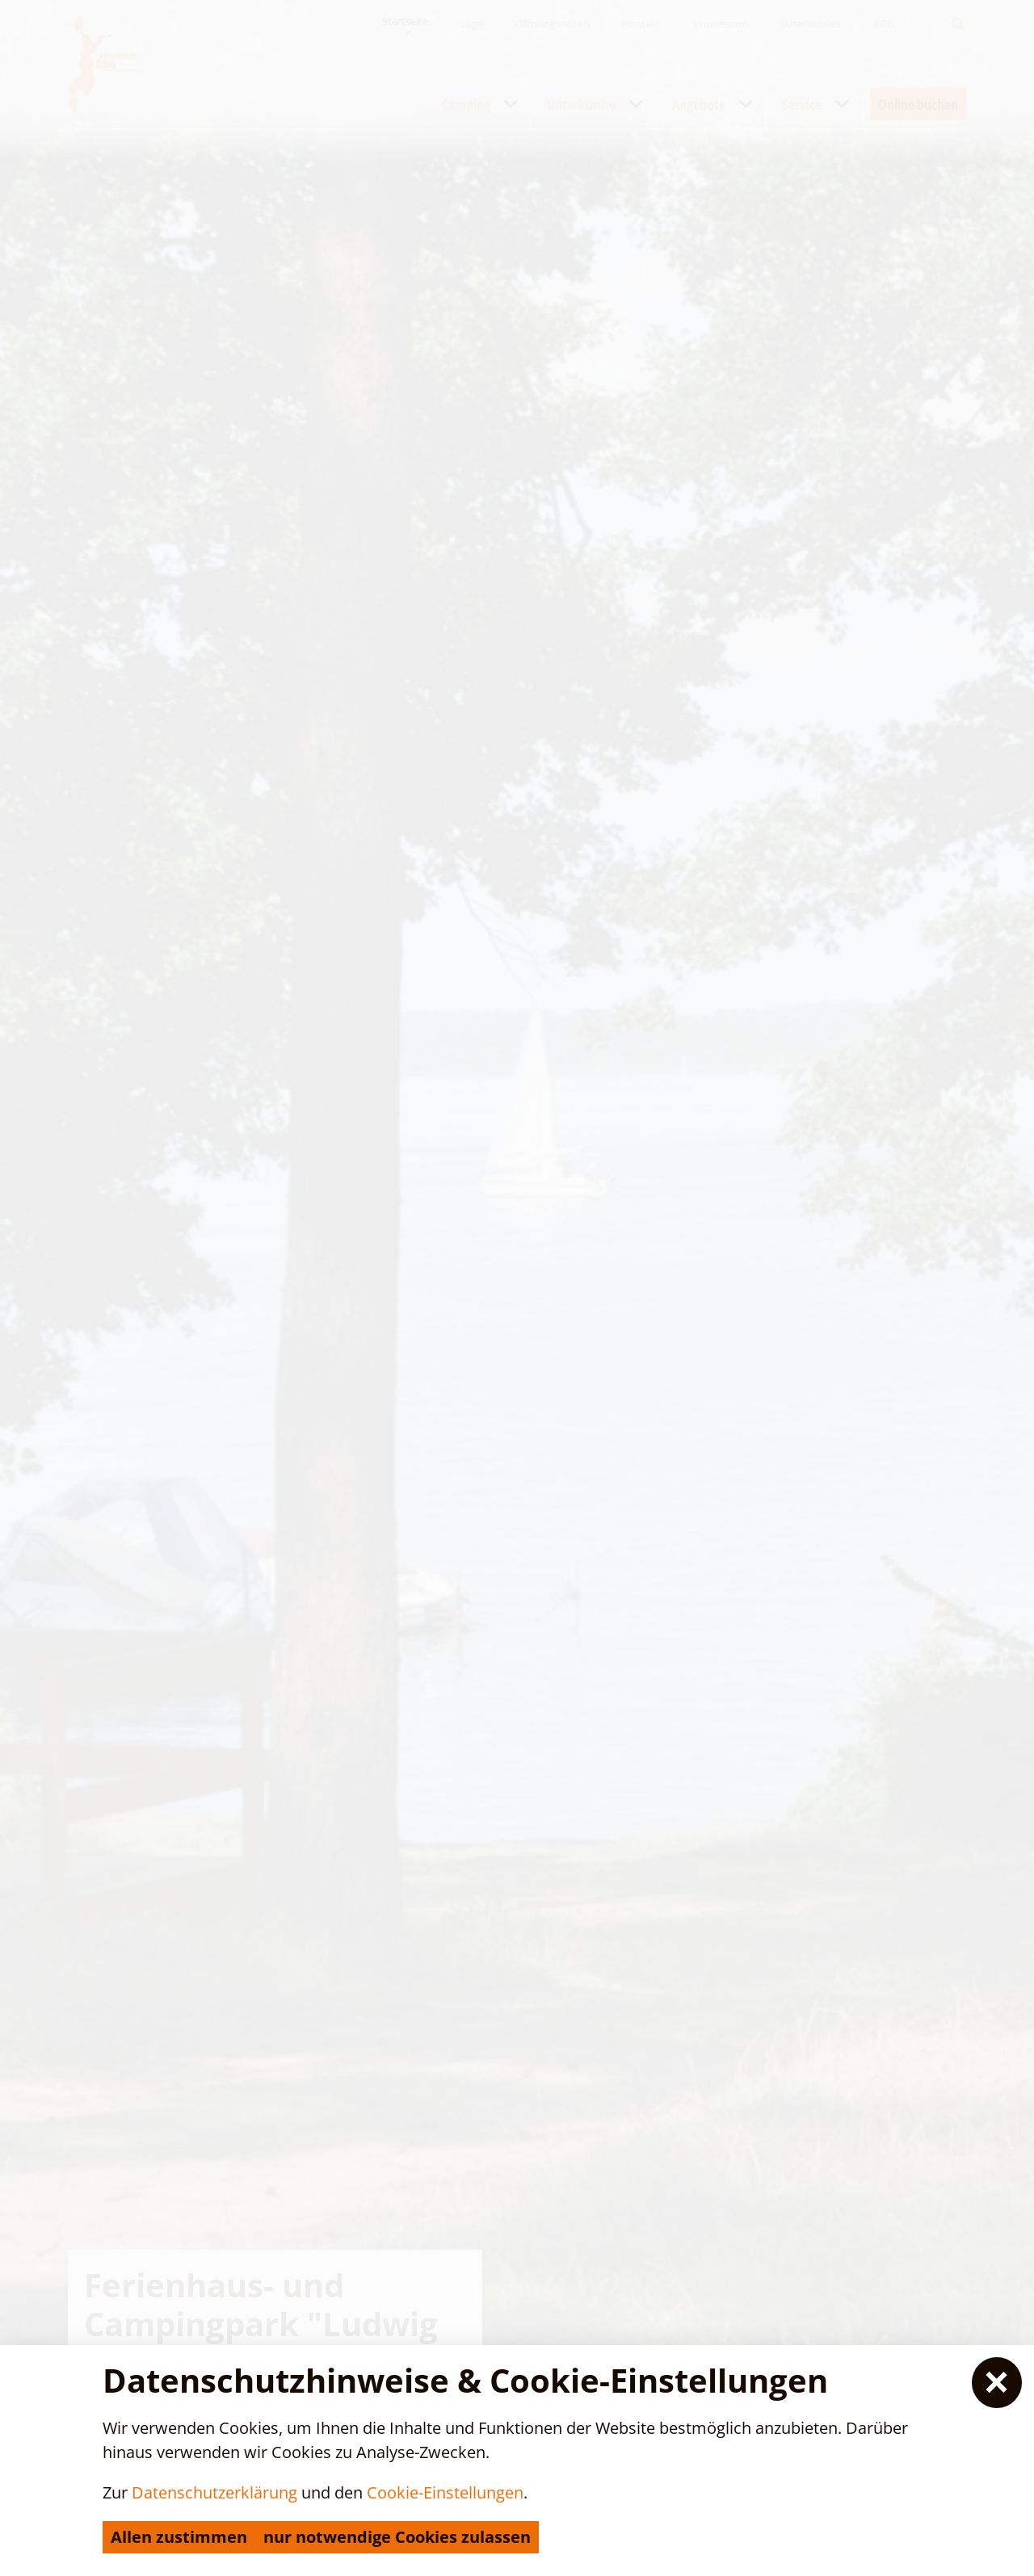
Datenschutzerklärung (214, 2492)
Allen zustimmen (179, 2537)
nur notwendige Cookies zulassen (397, 2537)
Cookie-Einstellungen (445, 2492)
